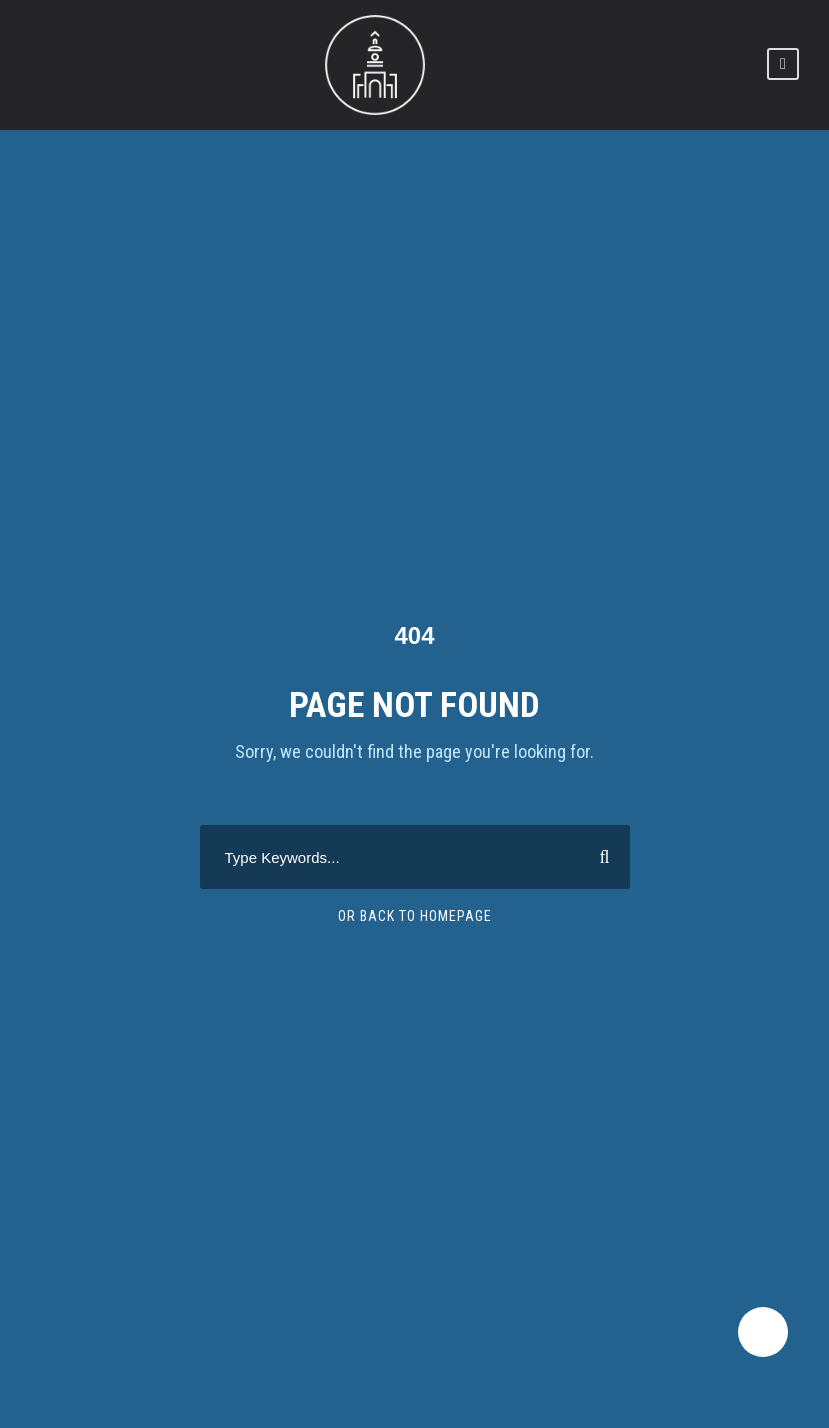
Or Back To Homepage (415, 916)
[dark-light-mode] (763, 1332)
